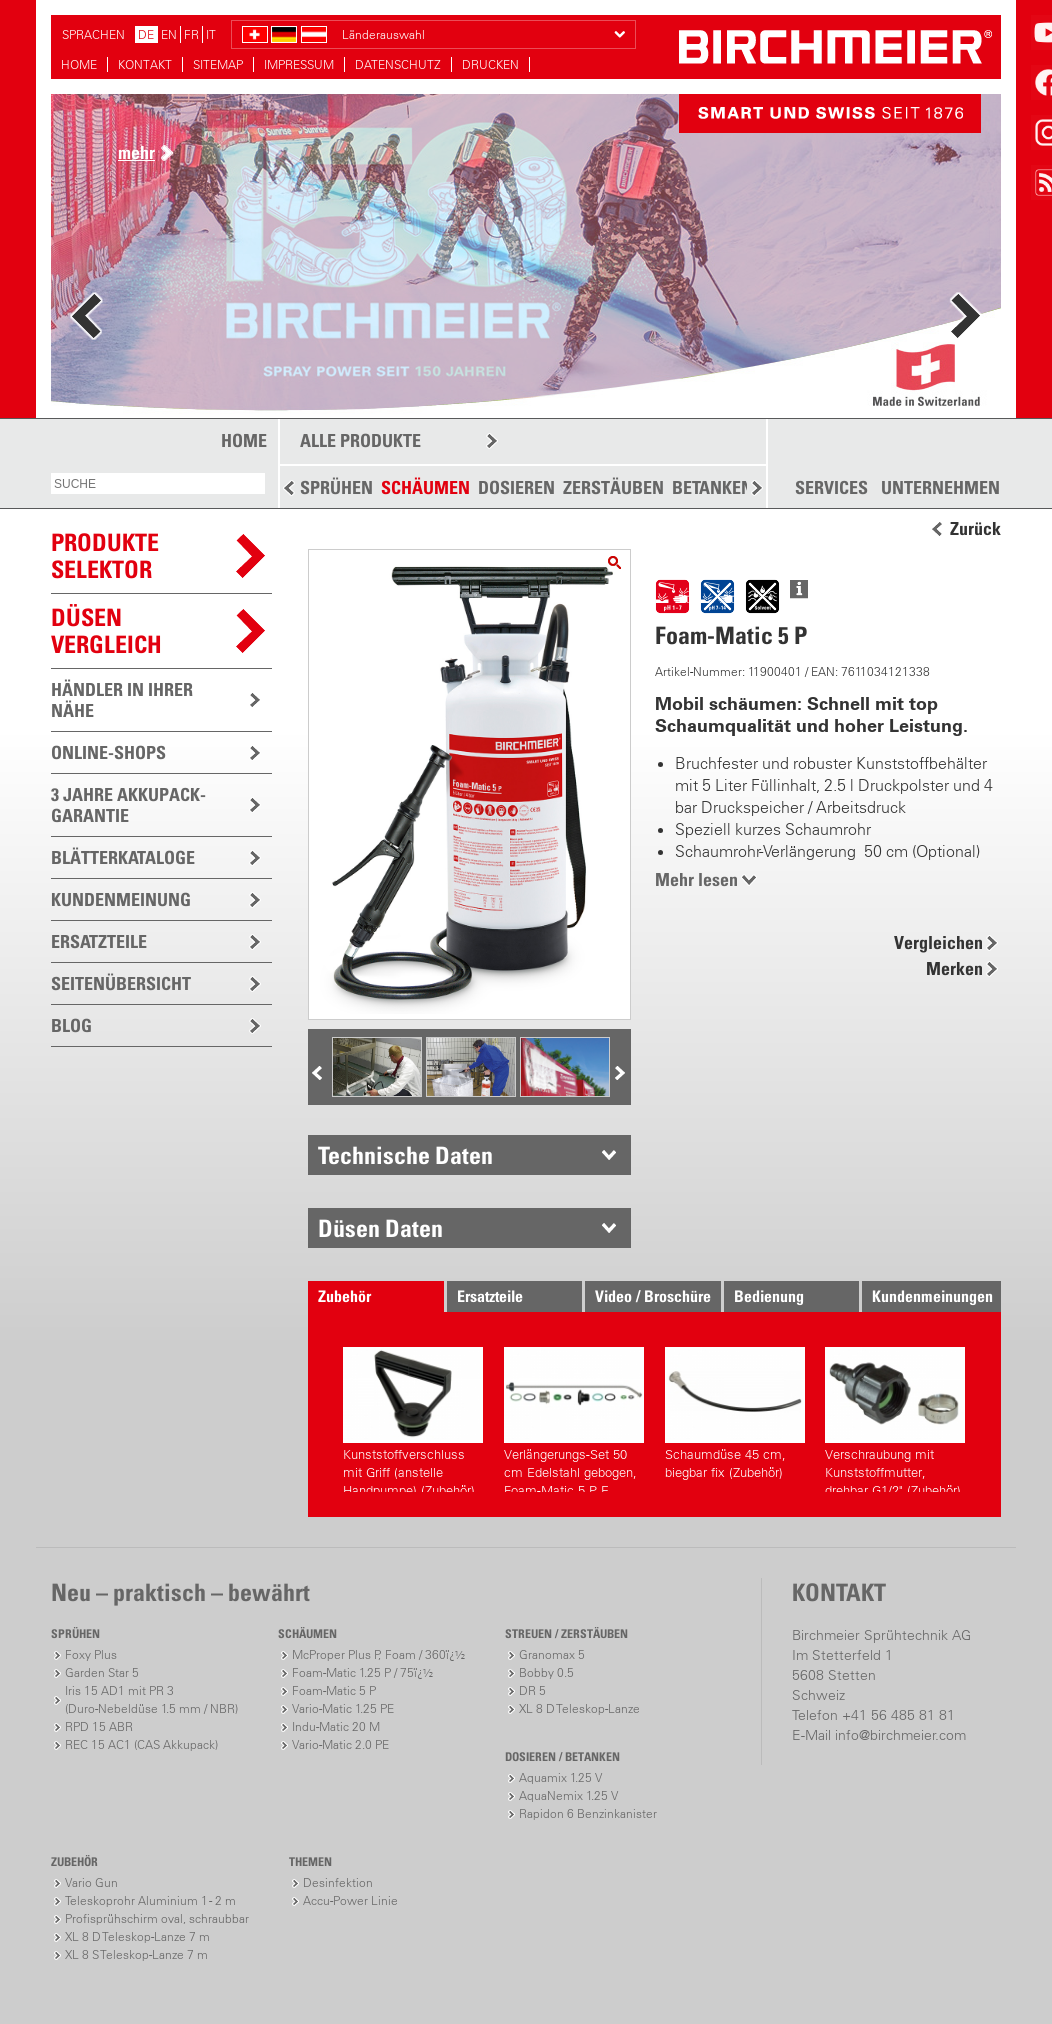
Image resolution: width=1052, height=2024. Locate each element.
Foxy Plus (91, 1654)
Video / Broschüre (653, 1296)
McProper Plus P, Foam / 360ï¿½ (378, 1654)
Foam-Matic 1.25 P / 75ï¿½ (362, 1672)
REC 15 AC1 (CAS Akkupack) (141, 1744)
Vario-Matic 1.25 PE (343, 1708)
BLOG (71, 1025)
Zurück (975, 529)
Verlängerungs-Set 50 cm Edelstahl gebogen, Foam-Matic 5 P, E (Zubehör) (574, 1419)
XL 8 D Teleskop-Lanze (579, 1708)
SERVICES (831, 488)
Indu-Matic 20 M (336, 1726)
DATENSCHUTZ (398, 64)
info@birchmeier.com (900, 1735)
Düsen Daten (380, 1228)
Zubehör (344, 1296)
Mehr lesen (696, 879)
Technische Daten (405, 1155)
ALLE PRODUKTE (360, 440)
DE (146, 34)
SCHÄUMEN (425, 487)
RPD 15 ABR (99, 1726)
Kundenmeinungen (932, 1296)
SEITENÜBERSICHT (121, 983)
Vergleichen (938, 942)
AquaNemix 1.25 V (568, 1795)
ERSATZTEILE (99, 941)
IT (211, 34)
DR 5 (532, 1690)
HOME (79, 64)
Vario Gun (91, 1882)
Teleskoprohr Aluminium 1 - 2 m (150, 1900)
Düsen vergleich (106, 630)
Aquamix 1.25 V (560, 1777)
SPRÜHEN (336, 487)
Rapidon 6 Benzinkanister (588, 1813)
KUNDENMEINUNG (121, 899)
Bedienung (769, 1296)
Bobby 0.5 (546, 1672)
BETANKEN (712, 487)
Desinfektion (338, 1882)
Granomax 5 (552, 1654)
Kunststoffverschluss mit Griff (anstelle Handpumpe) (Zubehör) (413, 1419)
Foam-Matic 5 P (334, 1690)
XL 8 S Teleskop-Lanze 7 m (136, 1954)
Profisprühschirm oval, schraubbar (157, 1918)
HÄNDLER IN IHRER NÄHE (122, 700)
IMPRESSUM (299, 64)
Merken (954, 968)
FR (191, 34)
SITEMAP (218, 64)
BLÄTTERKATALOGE (123, 857)
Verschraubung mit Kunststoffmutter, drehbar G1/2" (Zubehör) (895, 1419)
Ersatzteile (490, 1296)
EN (169, 34)
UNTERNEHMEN (940, 488)
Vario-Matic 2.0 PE (340, 1744)
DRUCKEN (490, 64)
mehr (136, 152)
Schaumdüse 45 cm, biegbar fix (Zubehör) (735, 1413)
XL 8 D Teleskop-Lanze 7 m (137, 1936)
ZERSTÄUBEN (613, 487)
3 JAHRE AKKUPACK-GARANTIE (128, 805)
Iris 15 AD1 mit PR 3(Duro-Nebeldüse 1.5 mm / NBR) (151, 1699)
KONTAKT (145, 64)
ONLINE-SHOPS (108, 752)
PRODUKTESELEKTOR (105, 555)
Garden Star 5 (102, 1672)
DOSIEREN (516, 487)
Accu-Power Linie (350, 1900)
